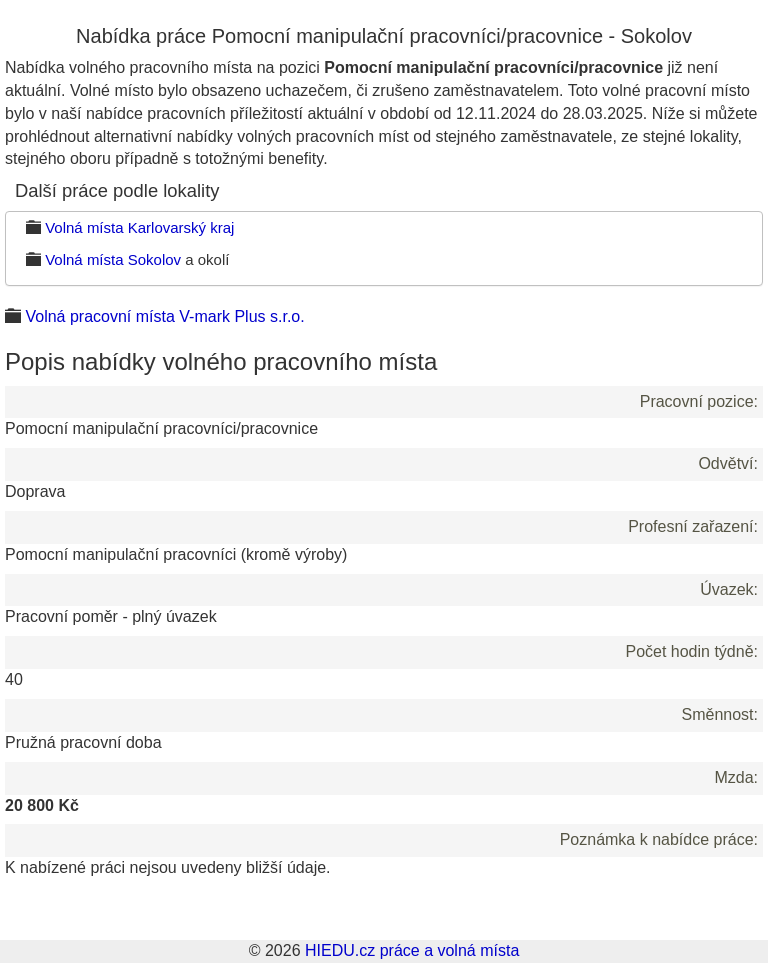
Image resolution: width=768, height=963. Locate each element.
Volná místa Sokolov (113, 259)
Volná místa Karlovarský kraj (139, 227)
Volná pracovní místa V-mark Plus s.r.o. (164, 316)
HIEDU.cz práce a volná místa (412, 950)
